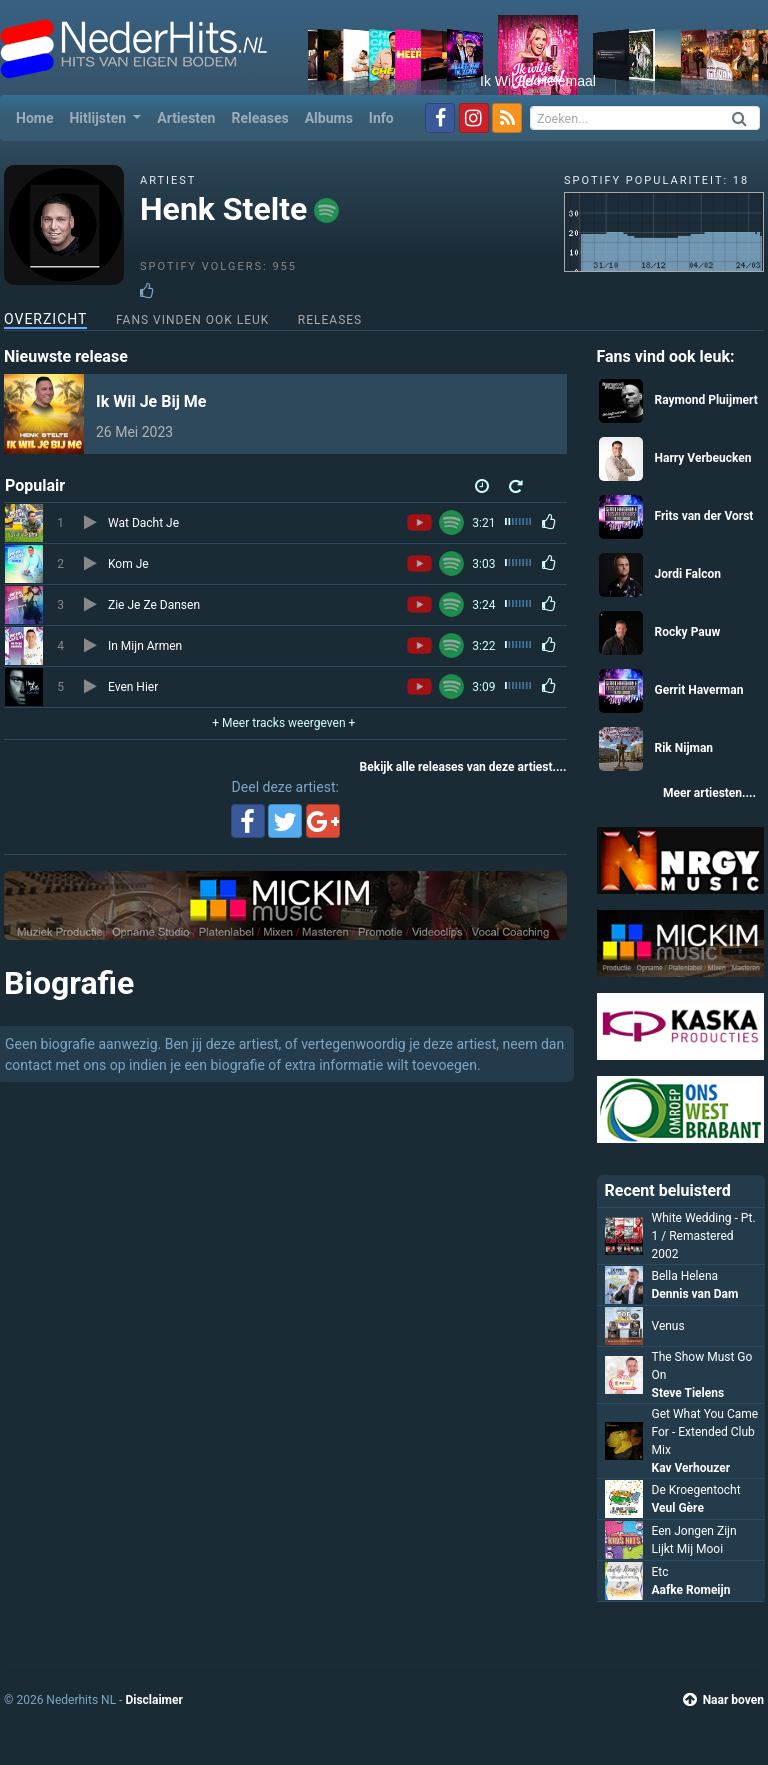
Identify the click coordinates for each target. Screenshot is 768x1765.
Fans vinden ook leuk (192, 320)
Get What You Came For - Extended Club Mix (705, 1432)
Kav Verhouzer (691, 1468)
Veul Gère (678, 1508)
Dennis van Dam (695, 1294)
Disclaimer (153, 1700)
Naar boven (723, 1700)
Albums (329, 118)
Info (381, 118)
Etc (660, 1572)
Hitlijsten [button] (99, 118)
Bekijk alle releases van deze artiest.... (463, 767)
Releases (259, 118)
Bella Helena (685, 1276)
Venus (668, 1326)
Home (38, 116)
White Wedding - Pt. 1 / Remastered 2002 (704, 1236)
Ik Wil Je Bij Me (151, 401)
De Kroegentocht (696, 1490)
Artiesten (186, 118)
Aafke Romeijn (691, 1590)
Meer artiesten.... (709, 793)
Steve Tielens (688, 1393)
